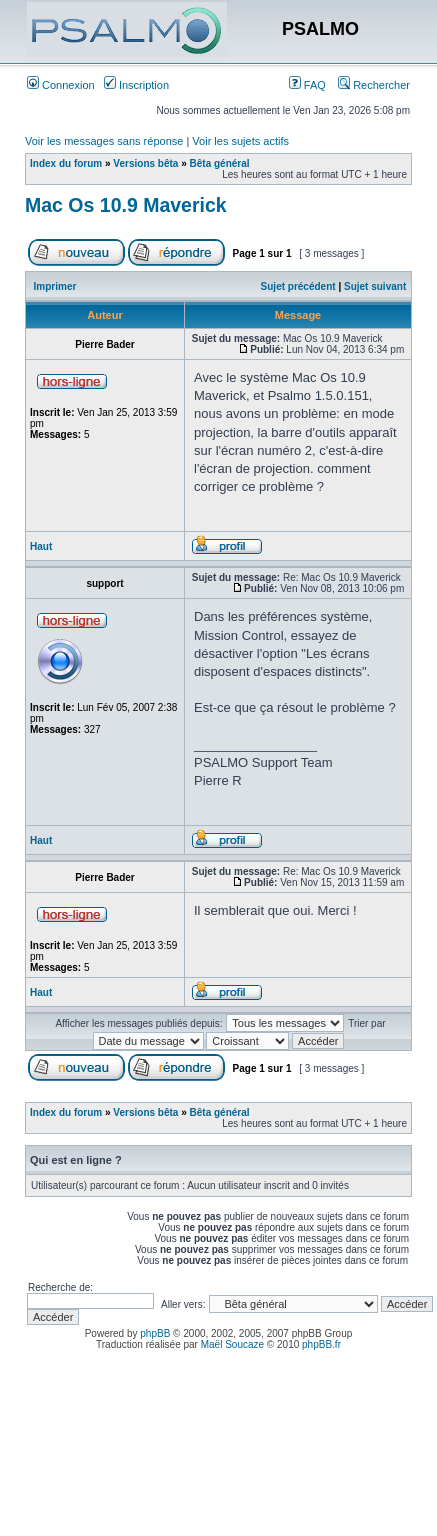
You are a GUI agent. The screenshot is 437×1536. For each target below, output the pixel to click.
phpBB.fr (321, 1344)
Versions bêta (145, 163)
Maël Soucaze (232, 1344)
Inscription (136, 85)
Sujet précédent (298, 286)
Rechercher (374, 85)
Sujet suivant (375, 286)
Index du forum (66, 163)
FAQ (307, 85)
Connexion (61, 85)
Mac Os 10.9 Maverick (126, 205)
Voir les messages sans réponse (104, 141)
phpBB (155, 1333)
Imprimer (55, 286)
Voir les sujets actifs (240, 141)
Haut (41, 546)
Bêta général (220, 163)
